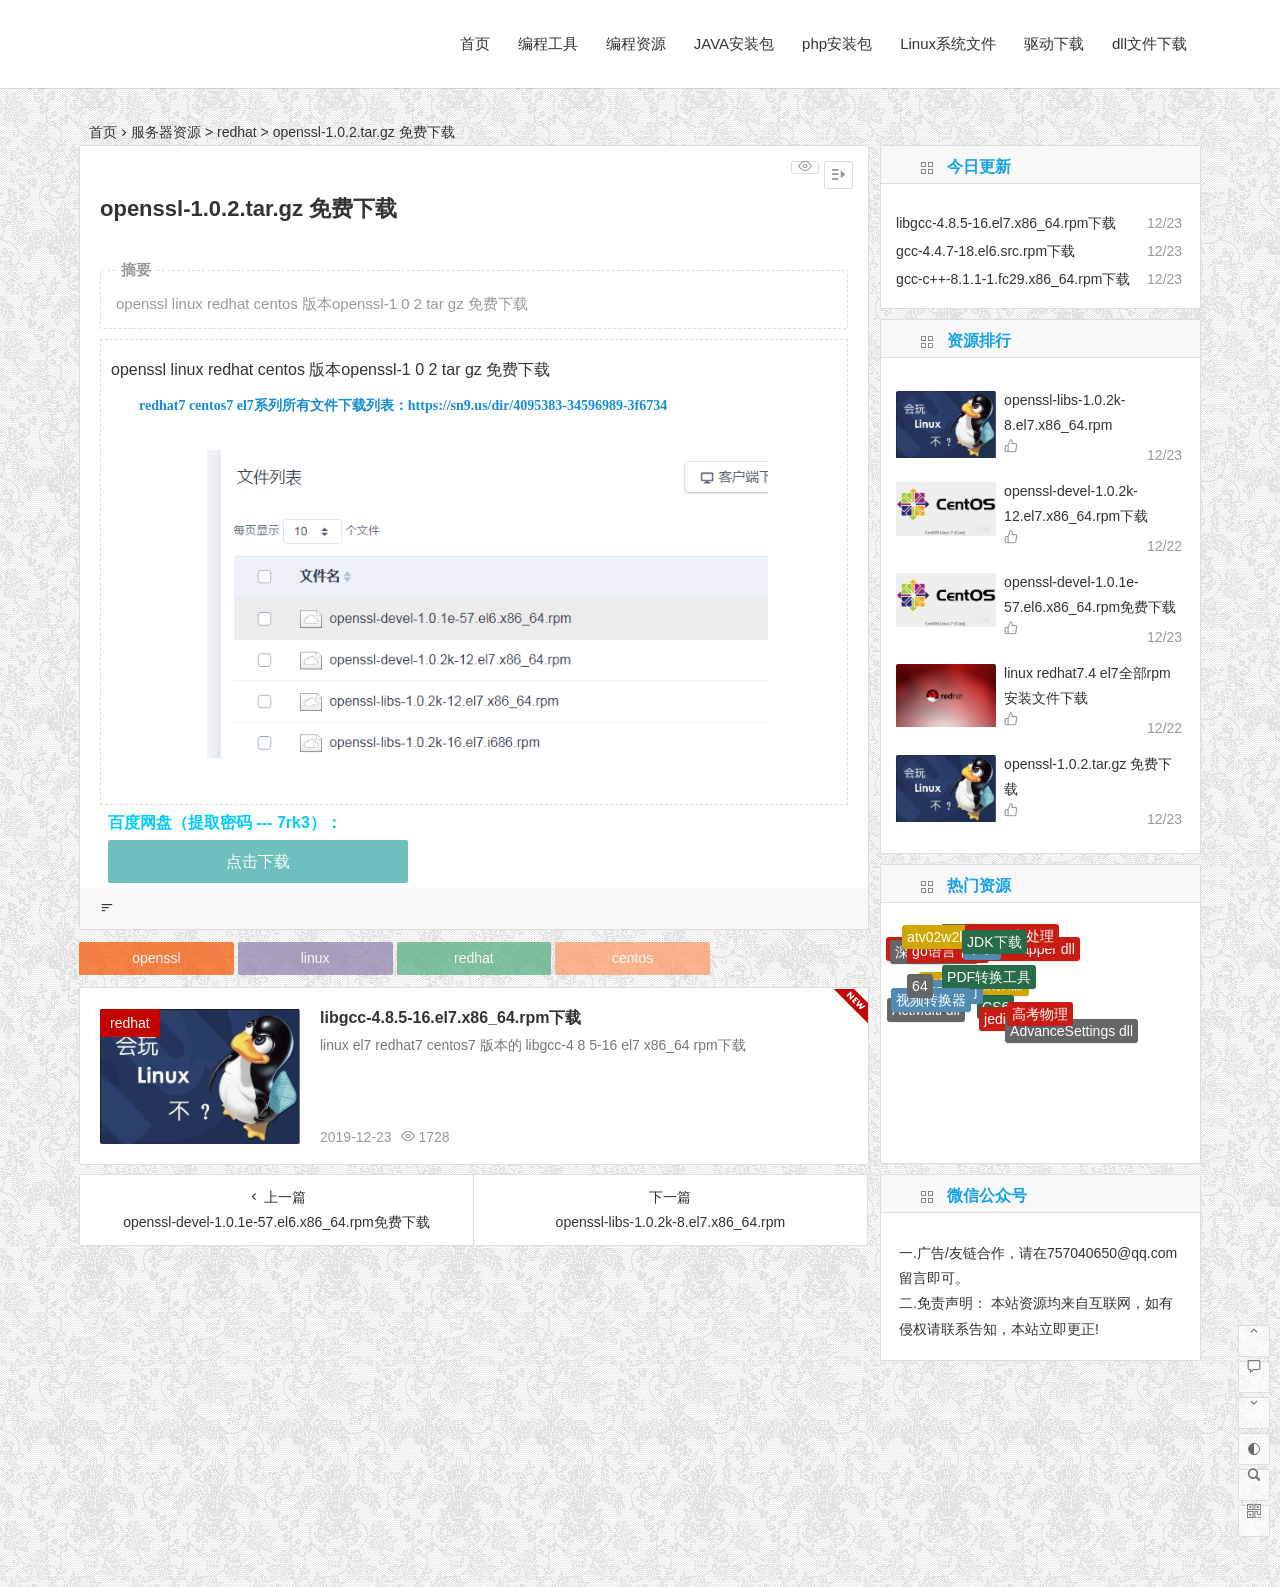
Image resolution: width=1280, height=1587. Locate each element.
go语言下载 (948, 951)
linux (315, 958)
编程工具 (548, 43)
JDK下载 (994, 942)
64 (920, 986)
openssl (156, 958)
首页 (475, 43)
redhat (237, 132)
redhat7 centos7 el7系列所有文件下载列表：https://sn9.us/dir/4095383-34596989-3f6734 (403, 405)
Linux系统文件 (948, 43)
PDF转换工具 (989, 977)
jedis (998, 1019)
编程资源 (636, 43)
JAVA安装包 (734, 43)
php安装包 (837, 43)
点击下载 (258, 861)
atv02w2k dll (945, 937)
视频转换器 (931, 1000)
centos (632, 958)
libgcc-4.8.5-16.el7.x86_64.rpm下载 (450, 1017)
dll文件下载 (1149, 43)
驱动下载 (1054, 43)
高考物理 (1040, 1014)
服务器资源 (166, 132)
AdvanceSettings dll (1071, 1031)
